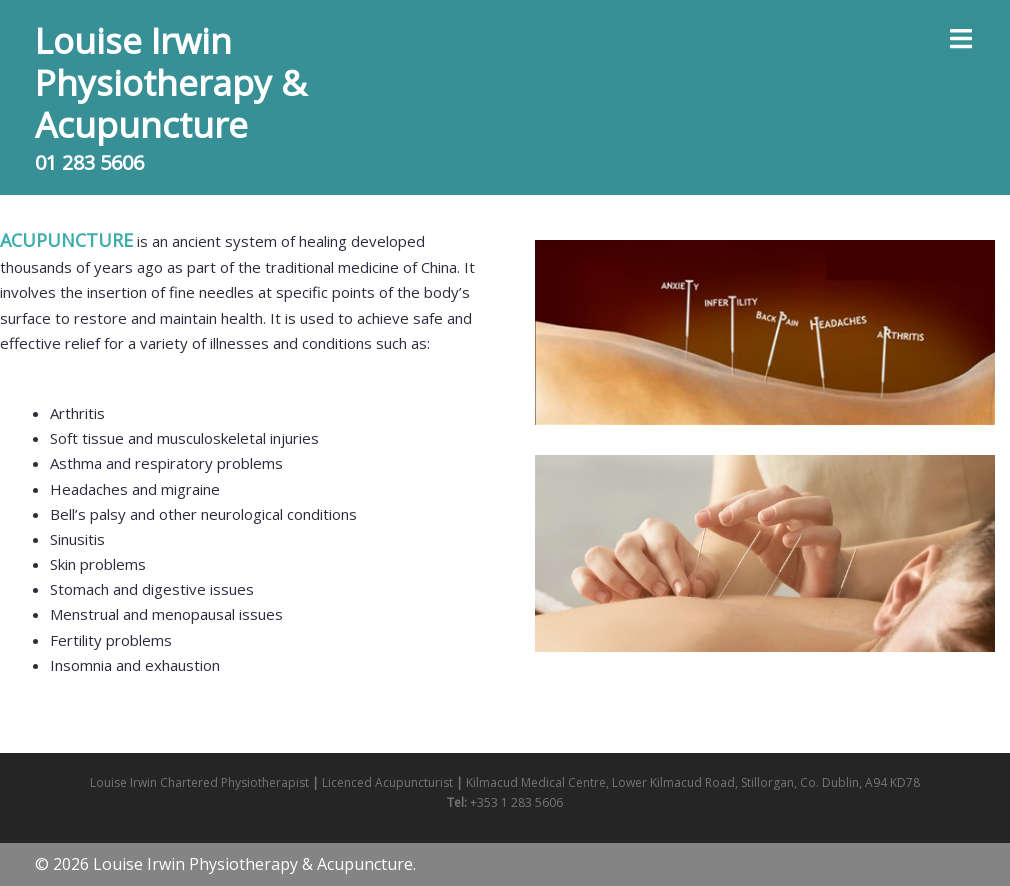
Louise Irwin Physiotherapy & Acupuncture (171, 82)
